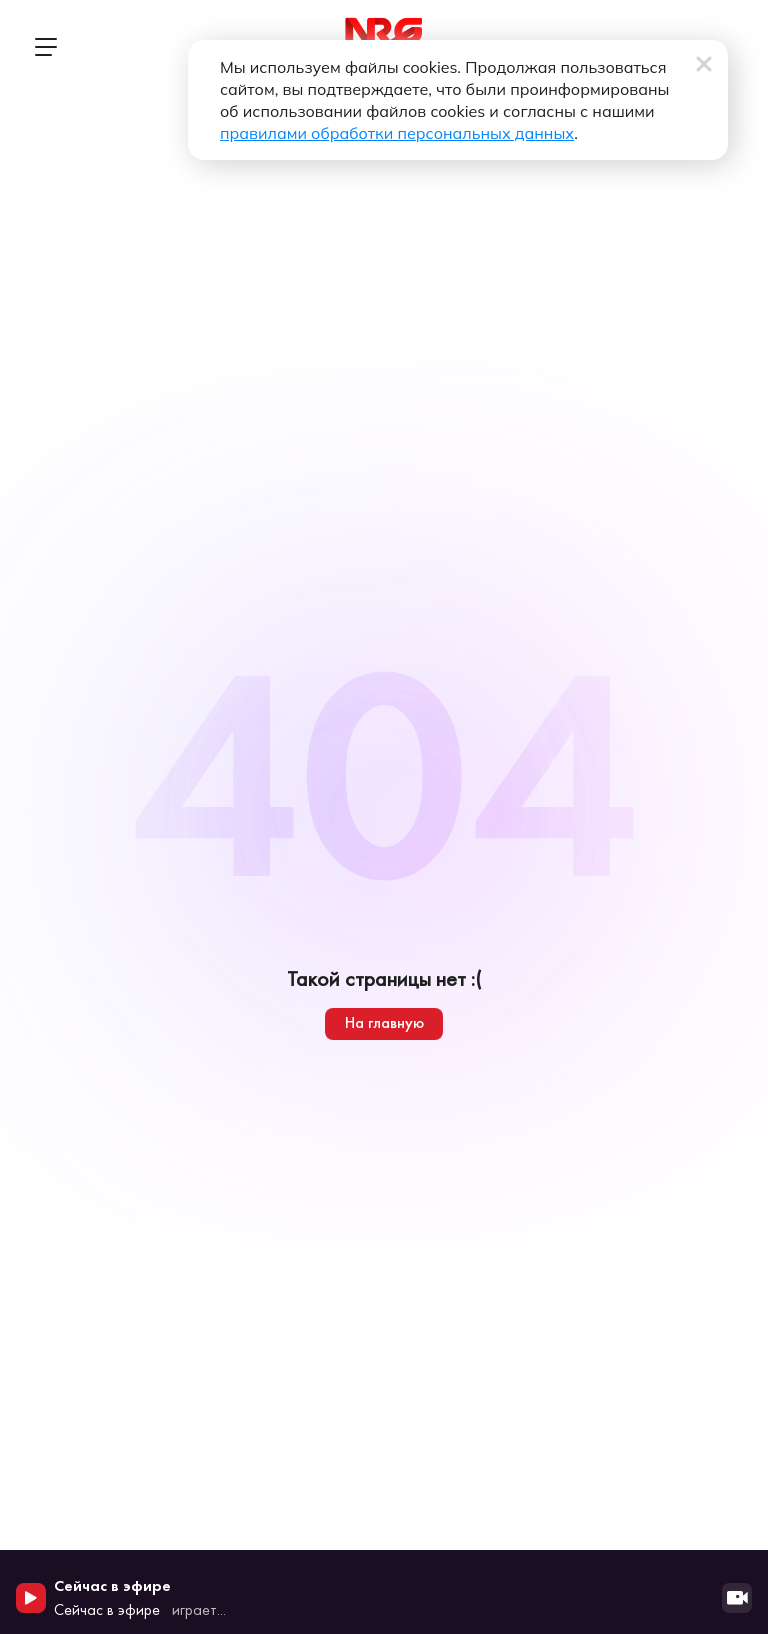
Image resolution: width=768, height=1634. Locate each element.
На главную (384, 1022)
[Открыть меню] (45, 47)
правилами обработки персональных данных (397, 133)
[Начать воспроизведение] (31, 1598)
